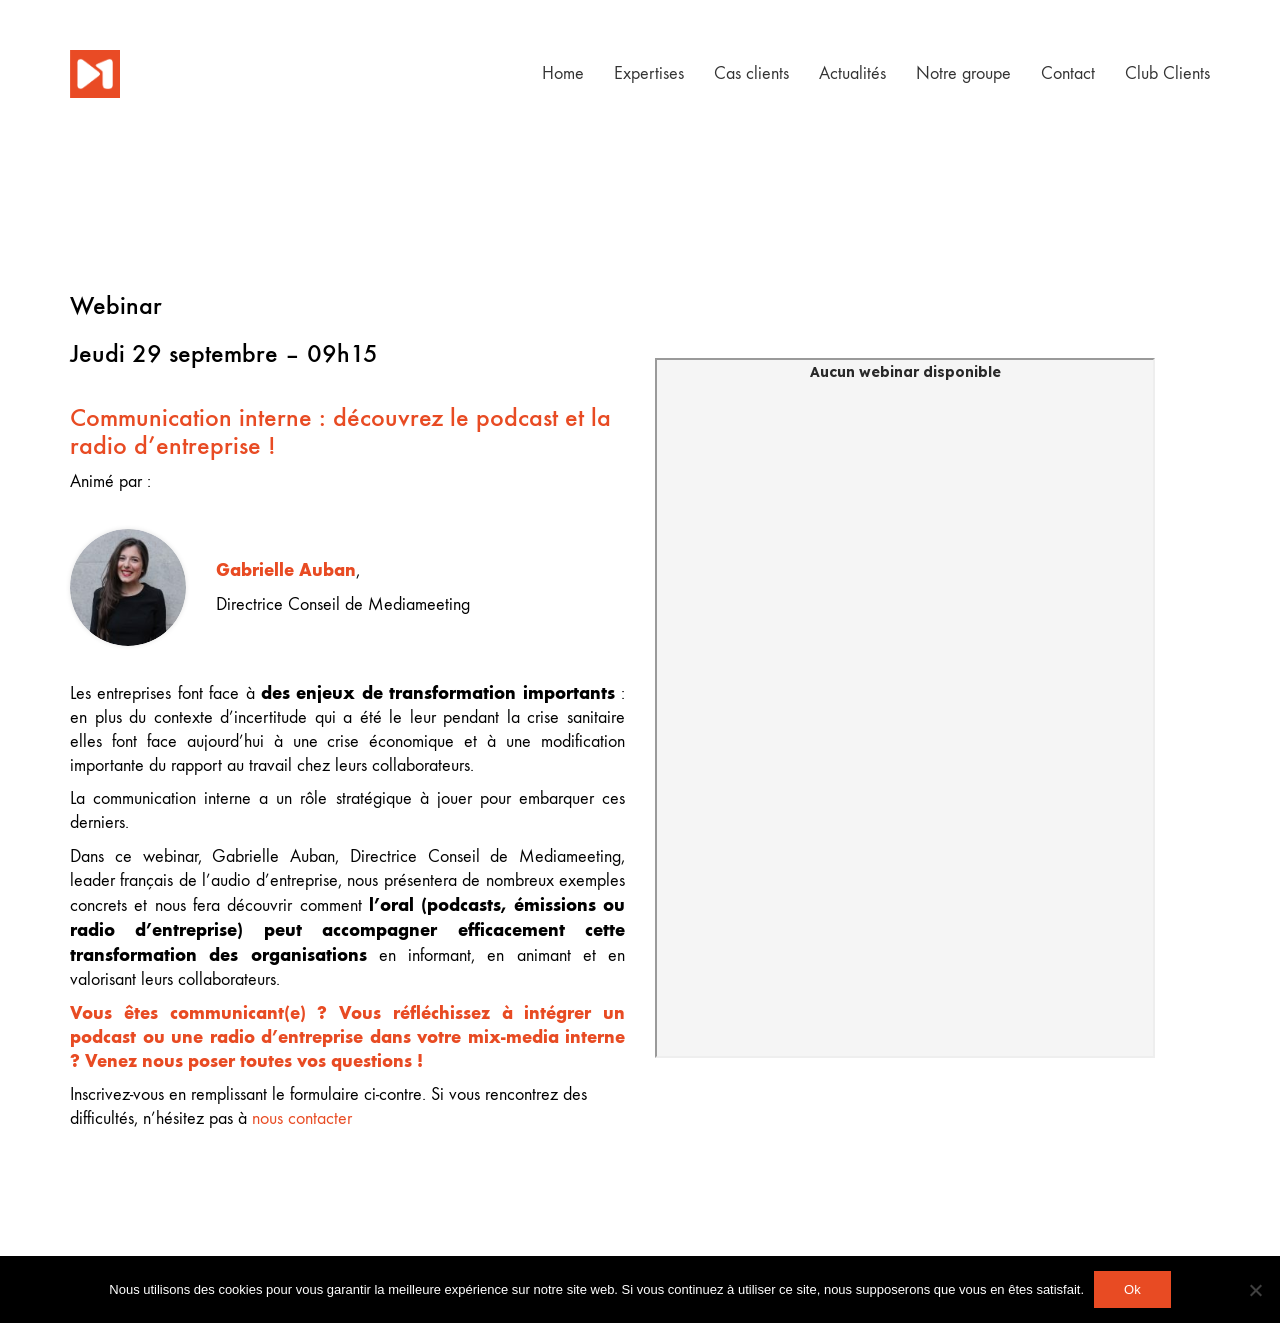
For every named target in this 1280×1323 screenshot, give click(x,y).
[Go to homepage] (95, 74)
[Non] (1255, 1290)
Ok (1132, 1289)
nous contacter (302, 1118)
